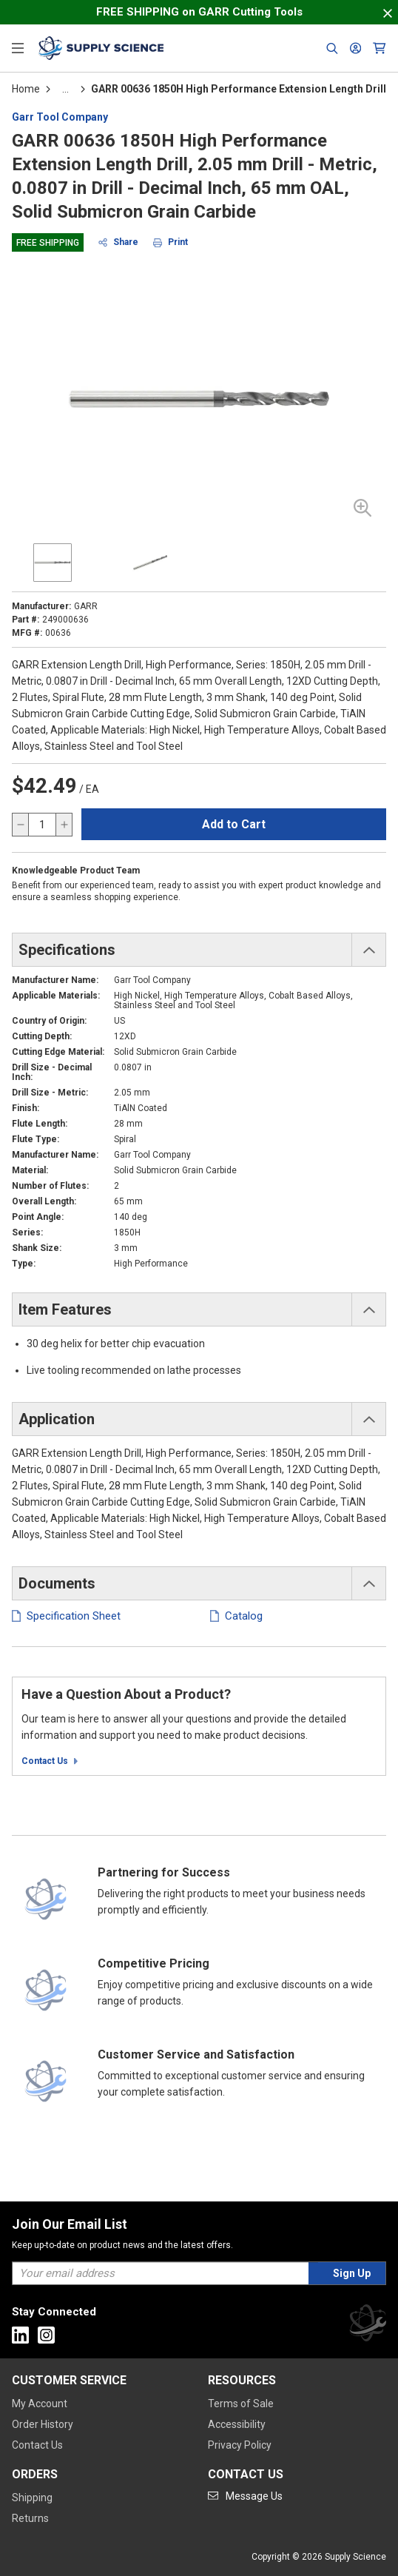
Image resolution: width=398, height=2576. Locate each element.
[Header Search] (332, 48)
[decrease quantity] (21, 825)
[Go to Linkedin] (20, 2335)
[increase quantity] (63, 825)
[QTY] (42, 825)
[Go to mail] (245, 2496)
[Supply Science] (367, 2325)
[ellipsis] (65, 89)
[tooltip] (65, 89)
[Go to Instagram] (46, 2335)
